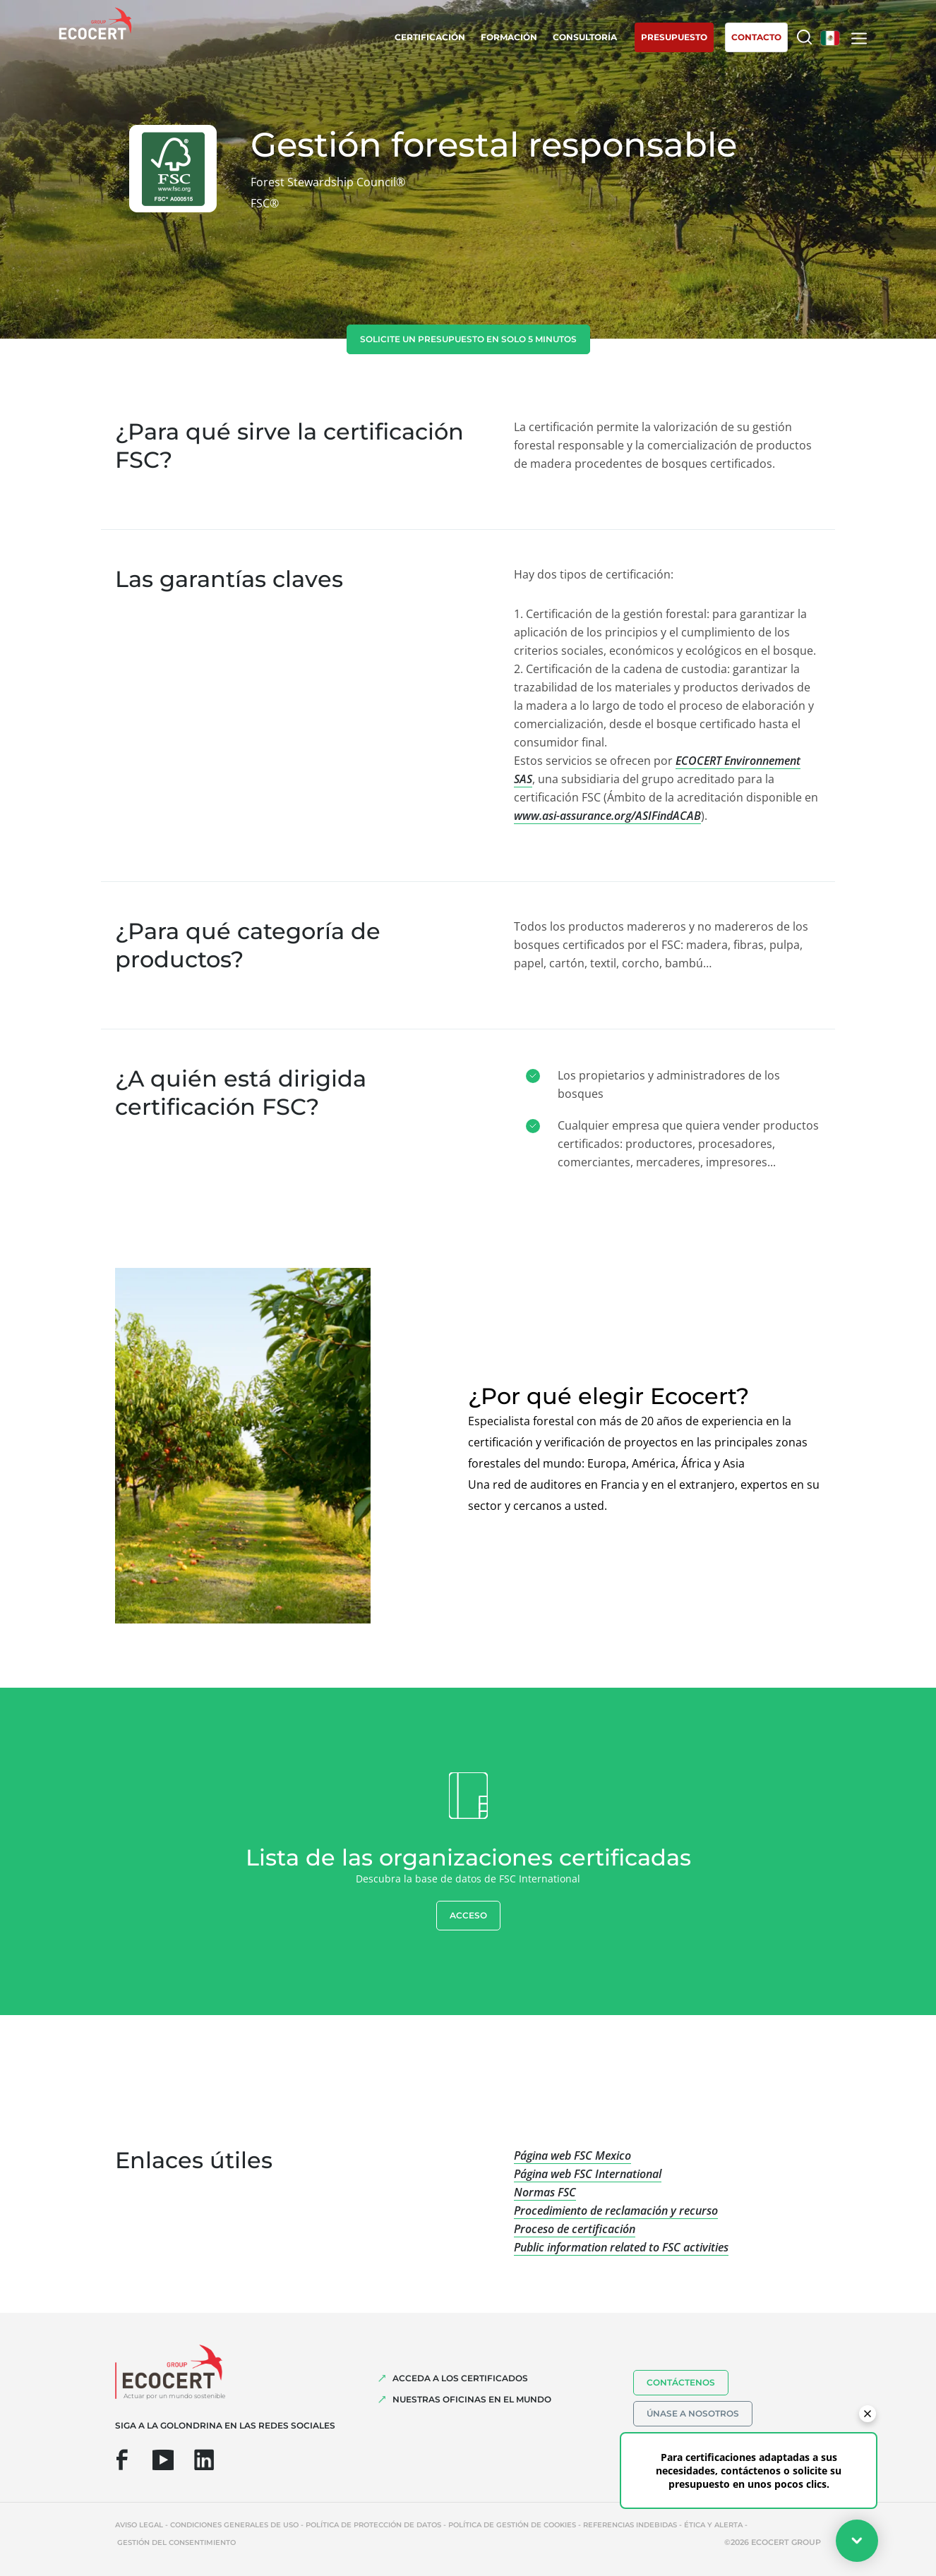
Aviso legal (139, 2524)
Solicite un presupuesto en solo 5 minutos (468, 339)
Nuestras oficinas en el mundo (471, 2399)
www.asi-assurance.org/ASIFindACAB (607, 815)
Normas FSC (545, 2192)
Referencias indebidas (630, 2524)
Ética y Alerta (713, 2524)
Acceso (468, 1915)
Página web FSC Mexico (572, 2155)
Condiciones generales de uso (234, 2524)
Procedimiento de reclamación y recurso (616, 2210)
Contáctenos (681, 2382)
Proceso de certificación (574, 2229)
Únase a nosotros (693, 2413)
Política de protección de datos (373, 2524)
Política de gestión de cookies (512, 2524)
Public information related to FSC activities (621, 2247)
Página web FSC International (587, 2174)
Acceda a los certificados (460, 2378)
